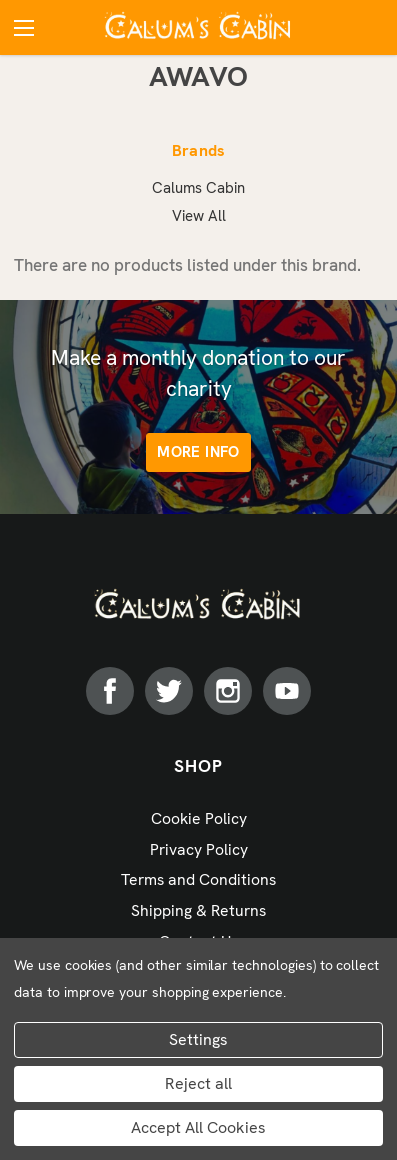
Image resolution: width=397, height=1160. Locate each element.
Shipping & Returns (198, 910)
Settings (198, 1039)
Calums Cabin (198, 188)
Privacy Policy (199, 849)
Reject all (198, 1083)
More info (198, 452)
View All (199, 216)
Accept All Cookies (198, 1127)
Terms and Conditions (198, 879)
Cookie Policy (199, 818)
